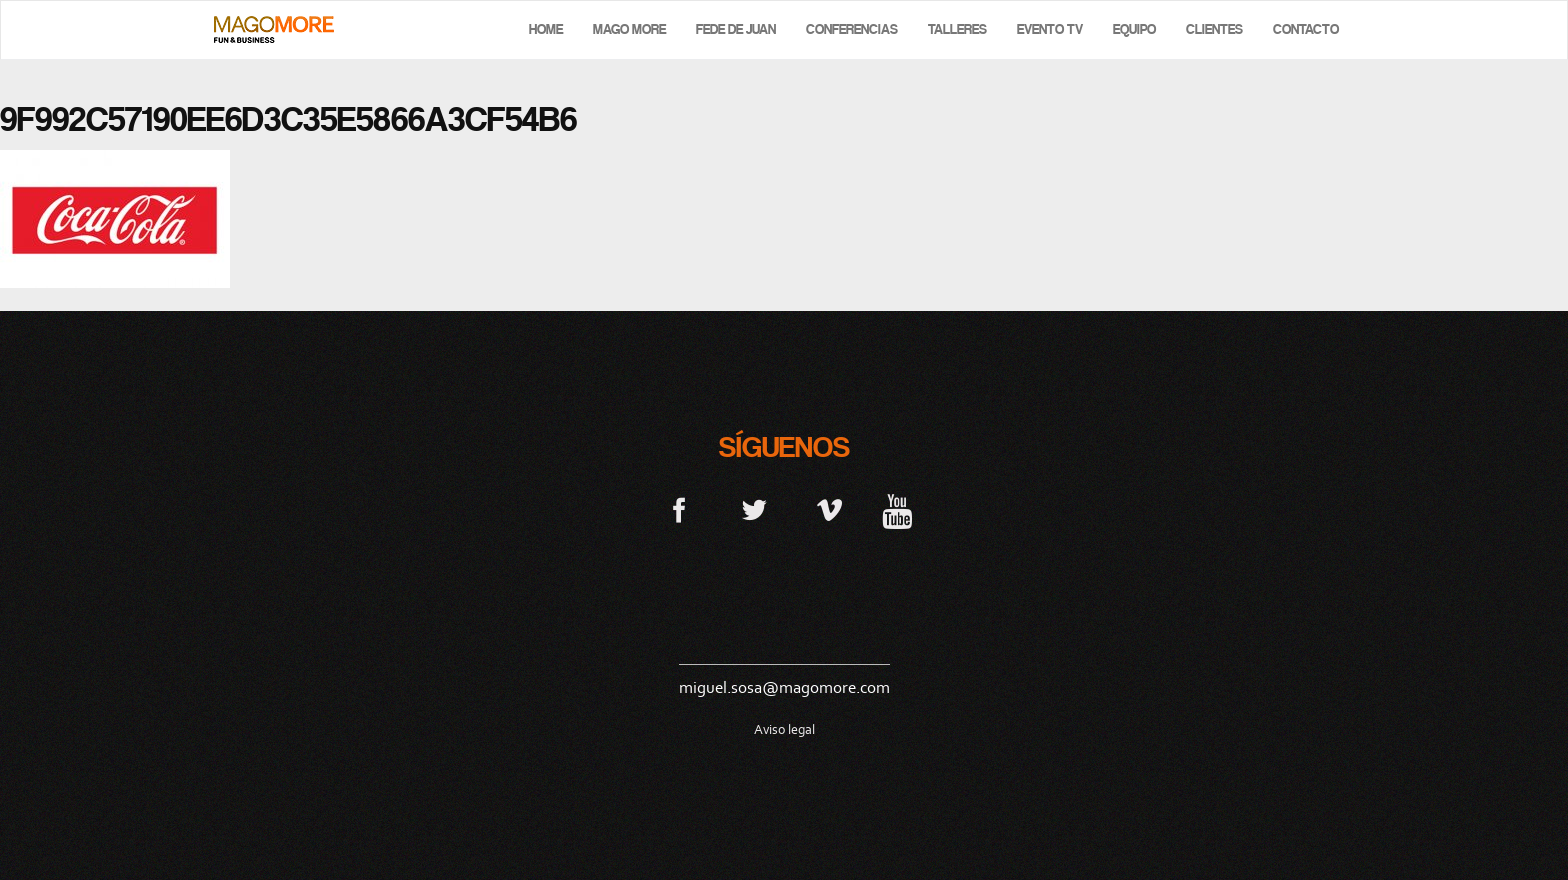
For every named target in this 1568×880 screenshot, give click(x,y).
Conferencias (852, 29)
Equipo (1134, 29)
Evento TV (1050, 29)
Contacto (1306, 29)
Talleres (957, 29)
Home (546, 29)
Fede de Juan (736, 29)
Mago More (629, 29)
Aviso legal (784, 729)
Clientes (1214, 29)
